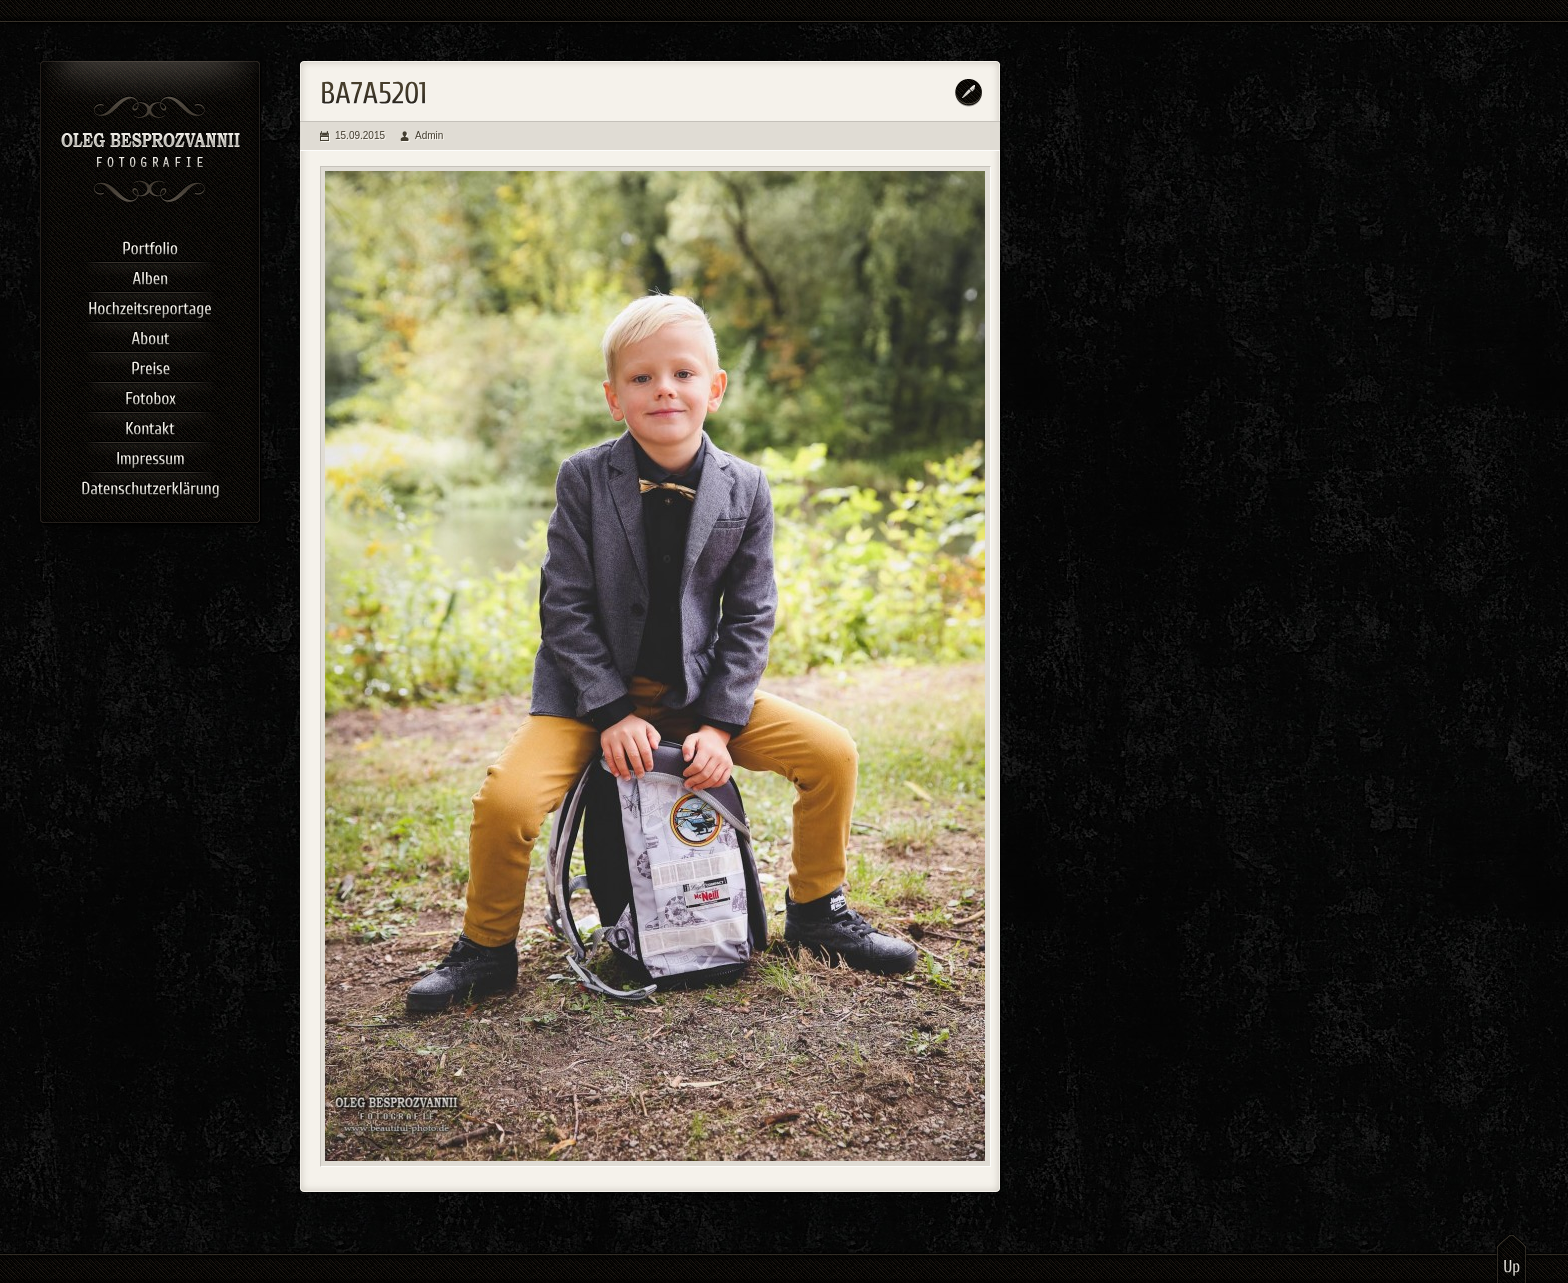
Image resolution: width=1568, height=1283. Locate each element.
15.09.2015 (360, 135)
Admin (429, 135)
